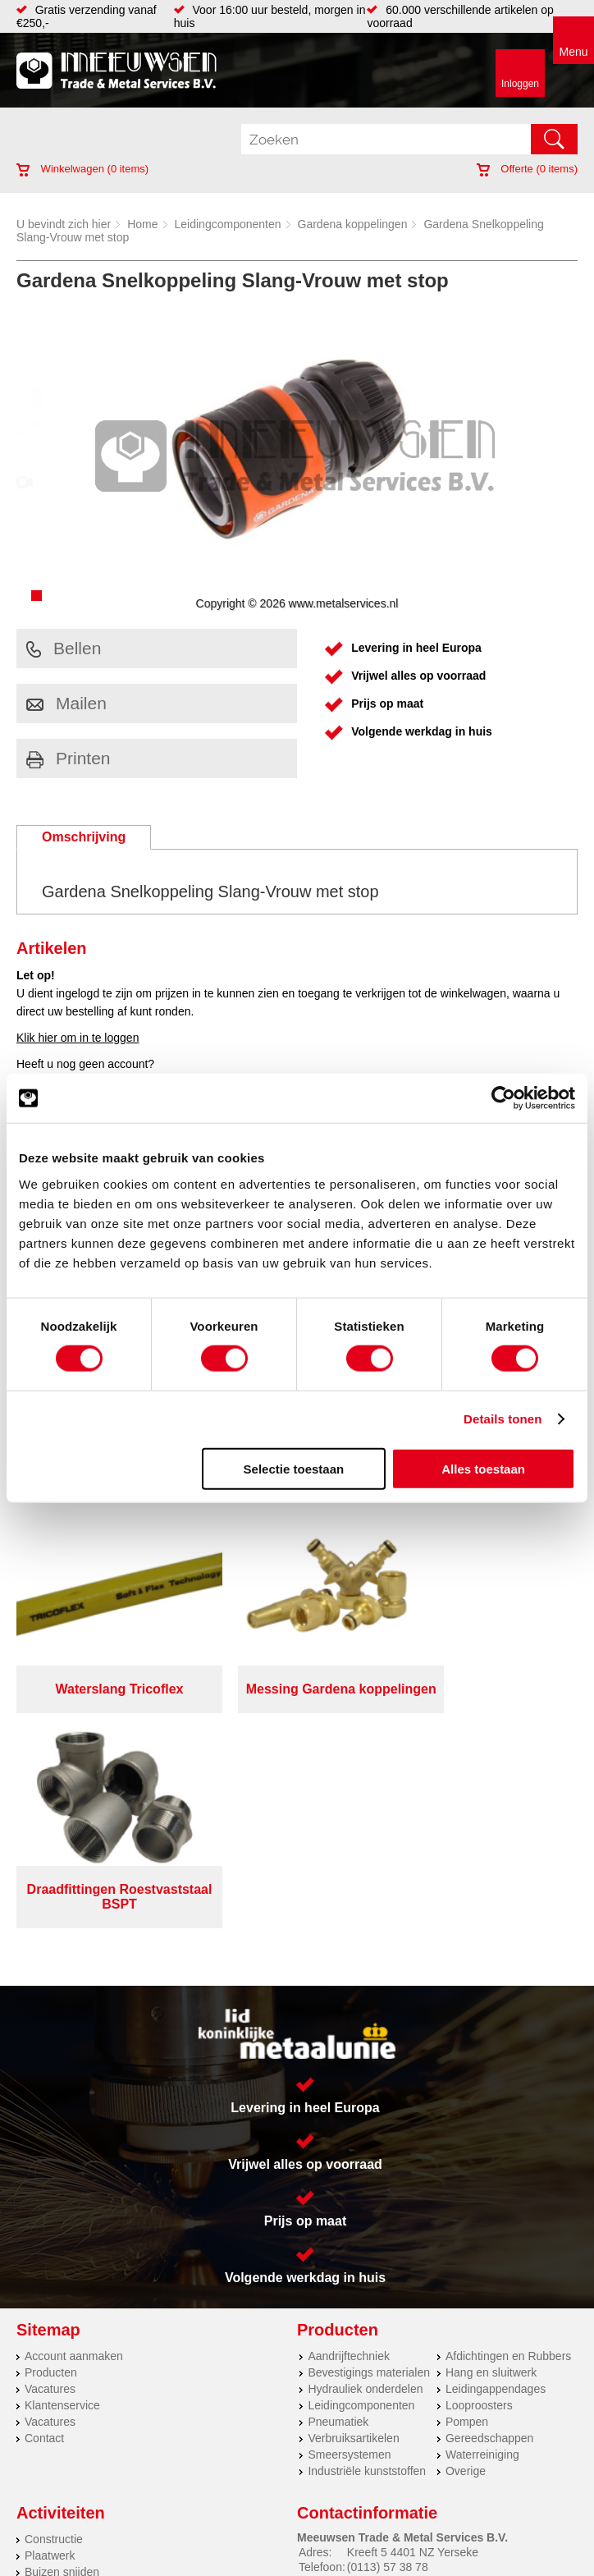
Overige (466, 2250)
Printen (68, 758)
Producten (51, 2151)
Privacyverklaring (390, 2502)
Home (142, 224)
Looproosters (479, 2184)
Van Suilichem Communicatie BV (255, 2549)
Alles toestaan (483, 1468)
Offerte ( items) (527, 169)
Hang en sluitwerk (491, 2151)
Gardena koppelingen (353, 224)
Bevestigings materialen (369, 2151)
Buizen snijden (62, 2351)
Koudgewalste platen (78, 2367)
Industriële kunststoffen (367, 2250)
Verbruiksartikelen (353, 2217)
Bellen (63, 648)
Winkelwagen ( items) (82, 169)
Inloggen (520, 83)
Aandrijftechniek (349, 2135)
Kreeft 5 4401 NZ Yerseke (412, 2331)
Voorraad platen (65, 2400)
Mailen (66, 703)
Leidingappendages (496, 2168)
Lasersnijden (57, 2433)
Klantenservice (62, 2184)
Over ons (307, 2502)
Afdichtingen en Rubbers (508, 2135)
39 (443, 2569)
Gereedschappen (489, 2217)
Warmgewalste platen (80, 2383)
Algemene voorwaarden (510, 2502)
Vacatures (50, 2168)
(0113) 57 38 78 (387, 2346)
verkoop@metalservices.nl (414, 2360)
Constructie (54, 2318)
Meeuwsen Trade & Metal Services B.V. (174, 2502)
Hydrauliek (52, 2416)
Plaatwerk (50, 2334)
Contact (44, 2217)
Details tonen (502, 1419)
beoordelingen (488, 2569)
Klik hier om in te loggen (77, 1037)
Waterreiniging (482, 2233)
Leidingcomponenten (228, 224)
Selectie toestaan (294, 1468)
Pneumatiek (338, 2200)
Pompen (467, 2200)
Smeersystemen (349, 2233)
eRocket (433, 2549)
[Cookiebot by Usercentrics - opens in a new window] (503, 1098)
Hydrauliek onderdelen (365, 2168)
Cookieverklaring (297, 2515)
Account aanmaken (74, 2135)
